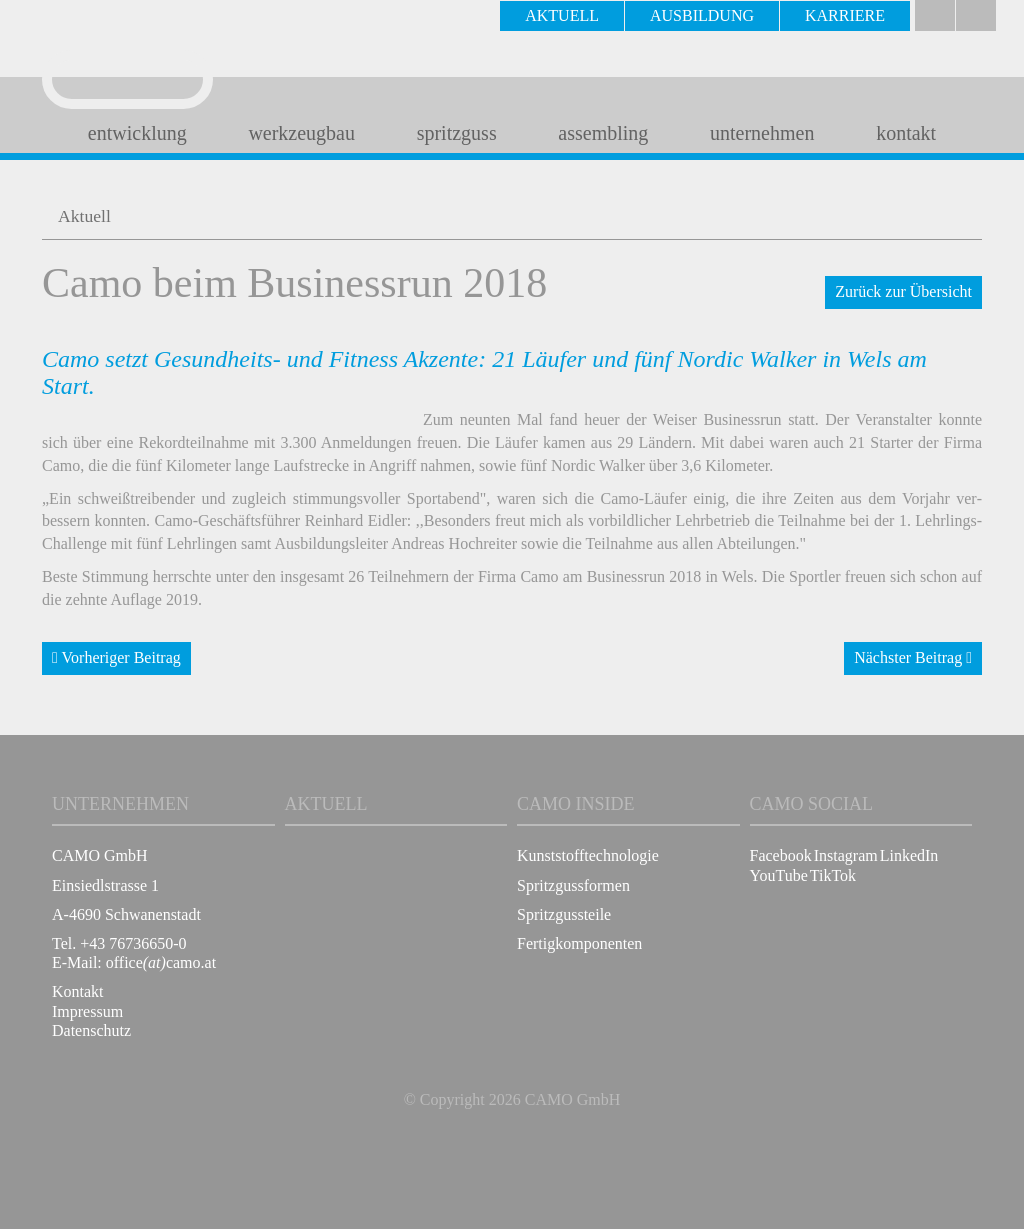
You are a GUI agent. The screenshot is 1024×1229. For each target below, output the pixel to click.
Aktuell (84, 216)
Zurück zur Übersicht (903, 291)
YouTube (779, 875)
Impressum (87, 1011)
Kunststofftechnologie (588, 855)
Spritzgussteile (564, 914)
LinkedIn (909, 855)
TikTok (833, 875)
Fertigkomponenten (579, 943)
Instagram (846, 855)
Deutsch (935, 15)
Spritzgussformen (573, 885)
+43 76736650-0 (133, 943)
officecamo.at (161, 962)
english (976, 15)
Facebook (781, 855)
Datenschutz (91, 1030)
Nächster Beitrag (913, 657)
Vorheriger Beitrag (116, 657)
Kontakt (78, 991)
